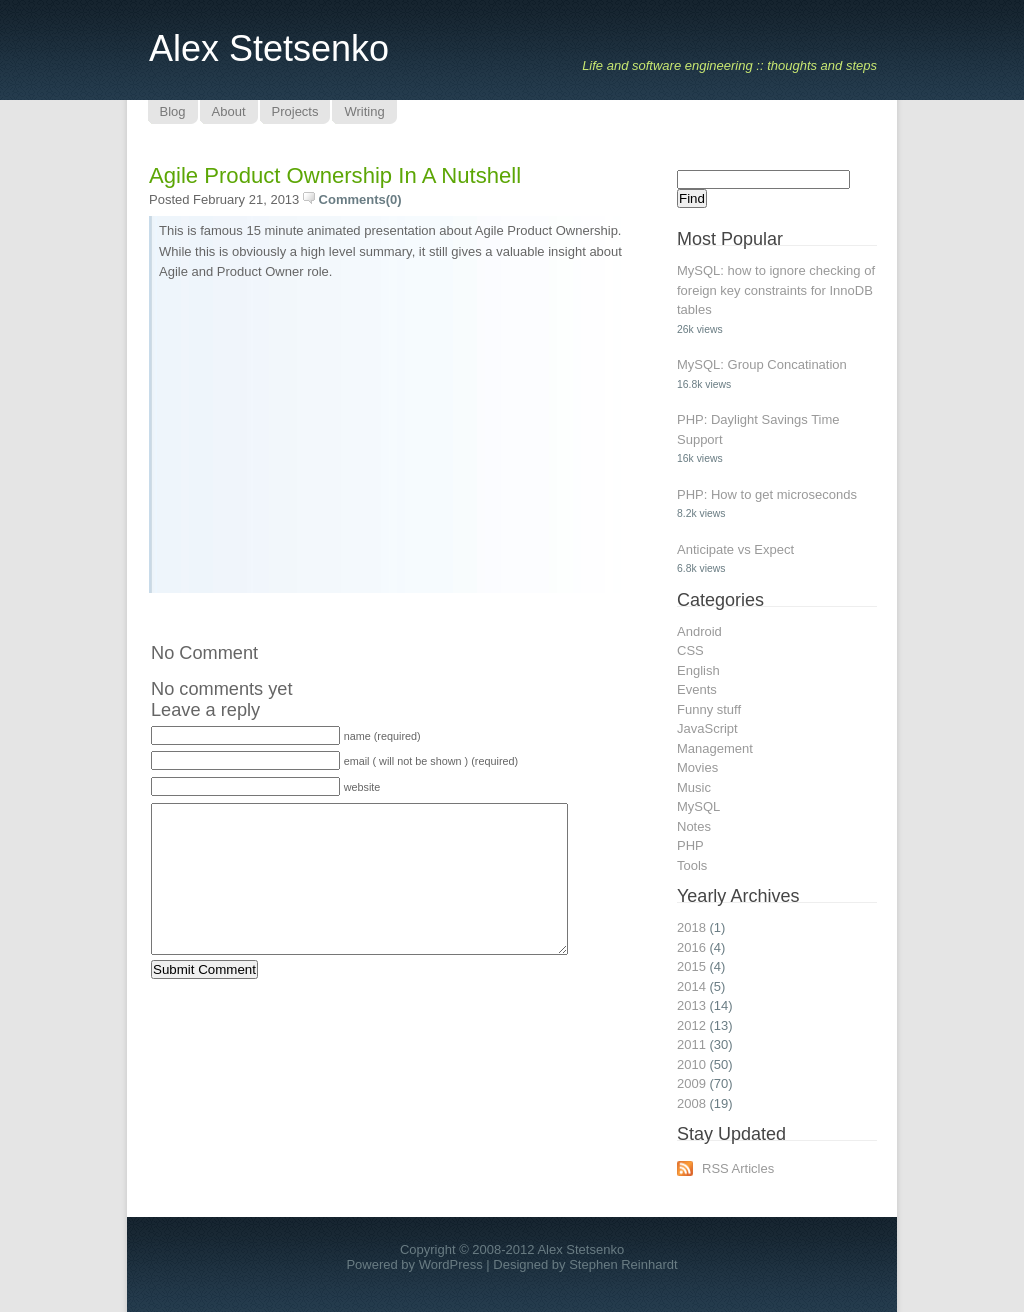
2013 (691, 1005)
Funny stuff (709, 709)
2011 (691, 1044)
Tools (692, 865)
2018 (691, 927)
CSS (690, 650)
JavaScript (707, 728)
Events (697, 689)
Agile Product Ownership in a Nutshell (335, 175)
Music (694, 787)
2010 (691, 1064)
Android (699, 631)
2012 (691, 1025)
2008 (691, 1103)
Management (715, 748)
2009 (691, 1083)
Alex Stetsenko (269, 48)
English (698, 670)
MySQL (698, 806)
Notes (694, 826)
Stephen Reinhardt (623, 1264)
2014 (691, 986)
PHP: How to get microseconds (767, 494)
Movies (697, 767)
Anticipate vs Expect (735, 549)
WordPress (451, 1264)
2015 (691, 966)
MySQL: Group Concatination (762, 364)
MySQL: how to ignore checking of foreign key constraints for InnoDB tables (776, 290)
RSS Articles (738, 1168)
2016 (691, 947)
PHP (690, 845)
